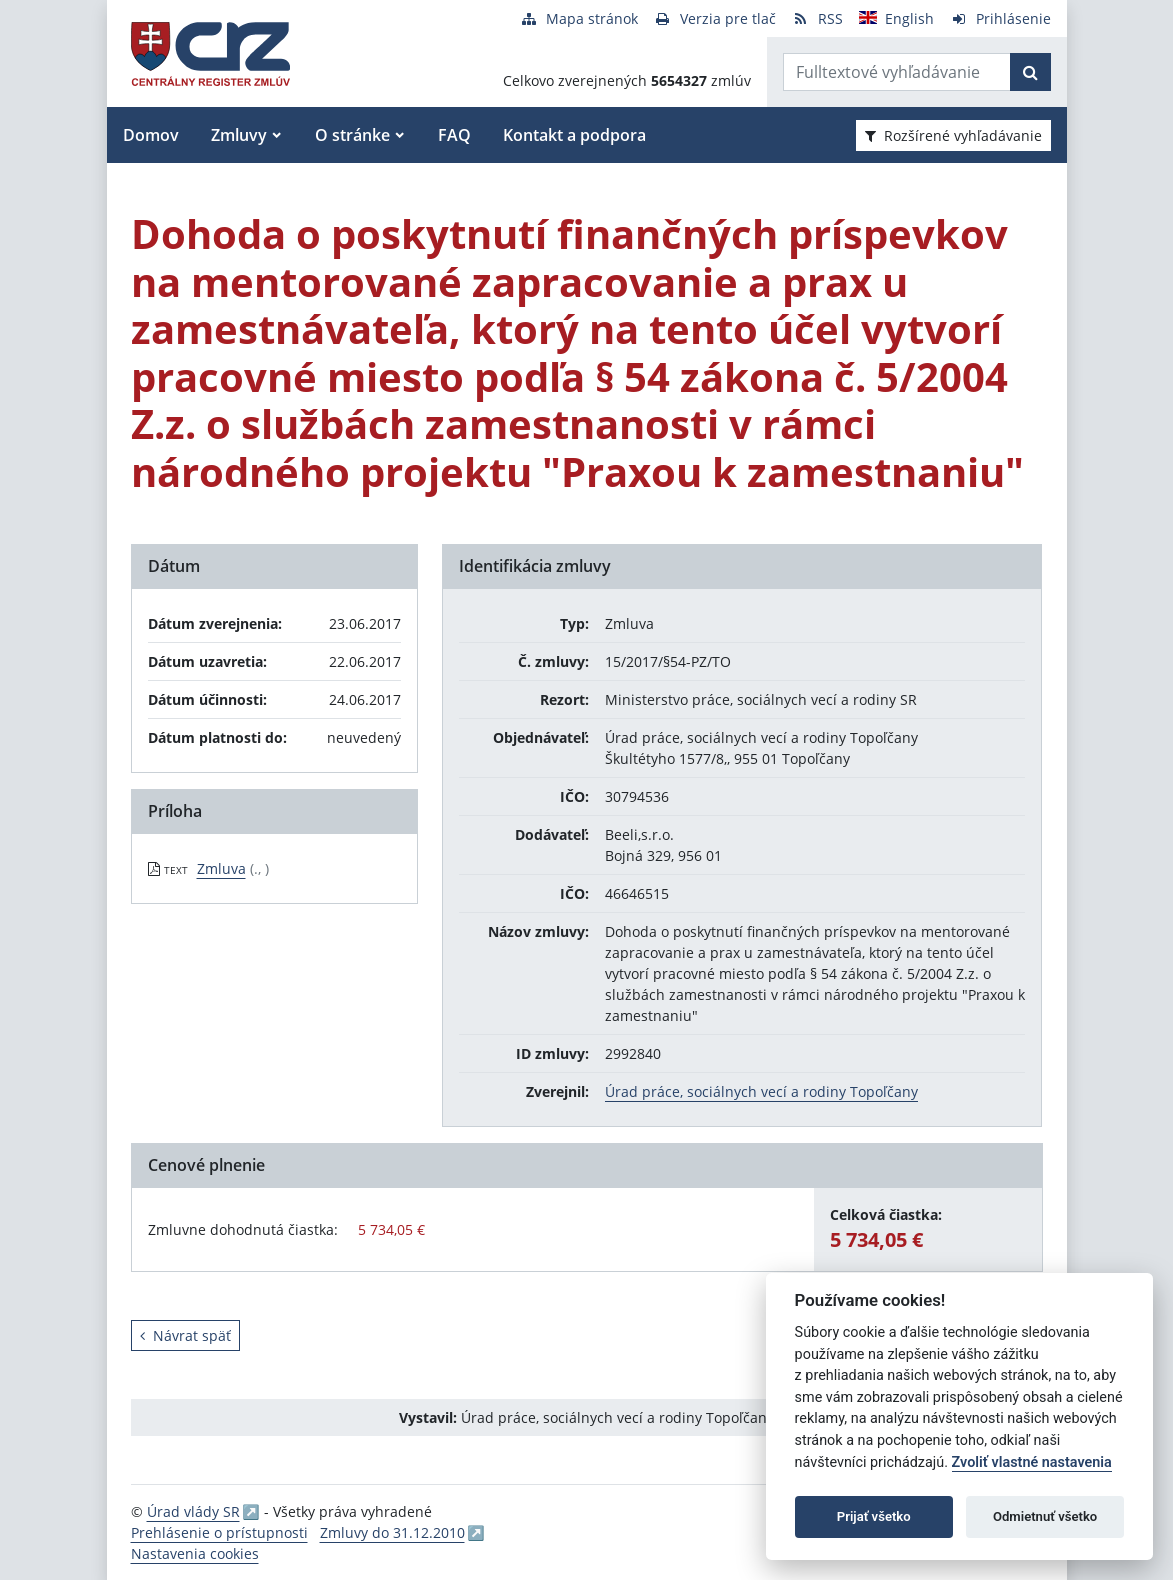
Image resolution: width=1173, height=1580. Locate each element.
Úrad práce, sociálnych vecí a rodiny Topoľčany (761, 1091)
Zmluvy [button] (239, 135)
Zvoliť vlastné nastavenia (1032, 1462)
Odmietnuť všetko (1045, 1516)
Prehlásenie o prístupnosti (219, 1532)
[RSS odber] (817, 18)
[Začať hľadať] (1030, 72)
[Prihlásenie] (1000, 18)
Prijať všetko (874, 1516)
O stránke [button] (352, 135)
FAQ (454, 135)
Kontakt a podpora (574, 135)
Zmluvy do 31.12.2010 (392, 1532)
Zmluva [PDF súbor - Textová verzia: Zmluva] (221, 868)
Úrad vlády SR (193, 1511)
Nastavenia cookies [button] (195, 1553)
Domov (151, 135)
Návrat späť (185, 1335)
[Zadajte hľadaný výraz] (897, 72)
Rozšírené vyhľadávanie (953, 135)
